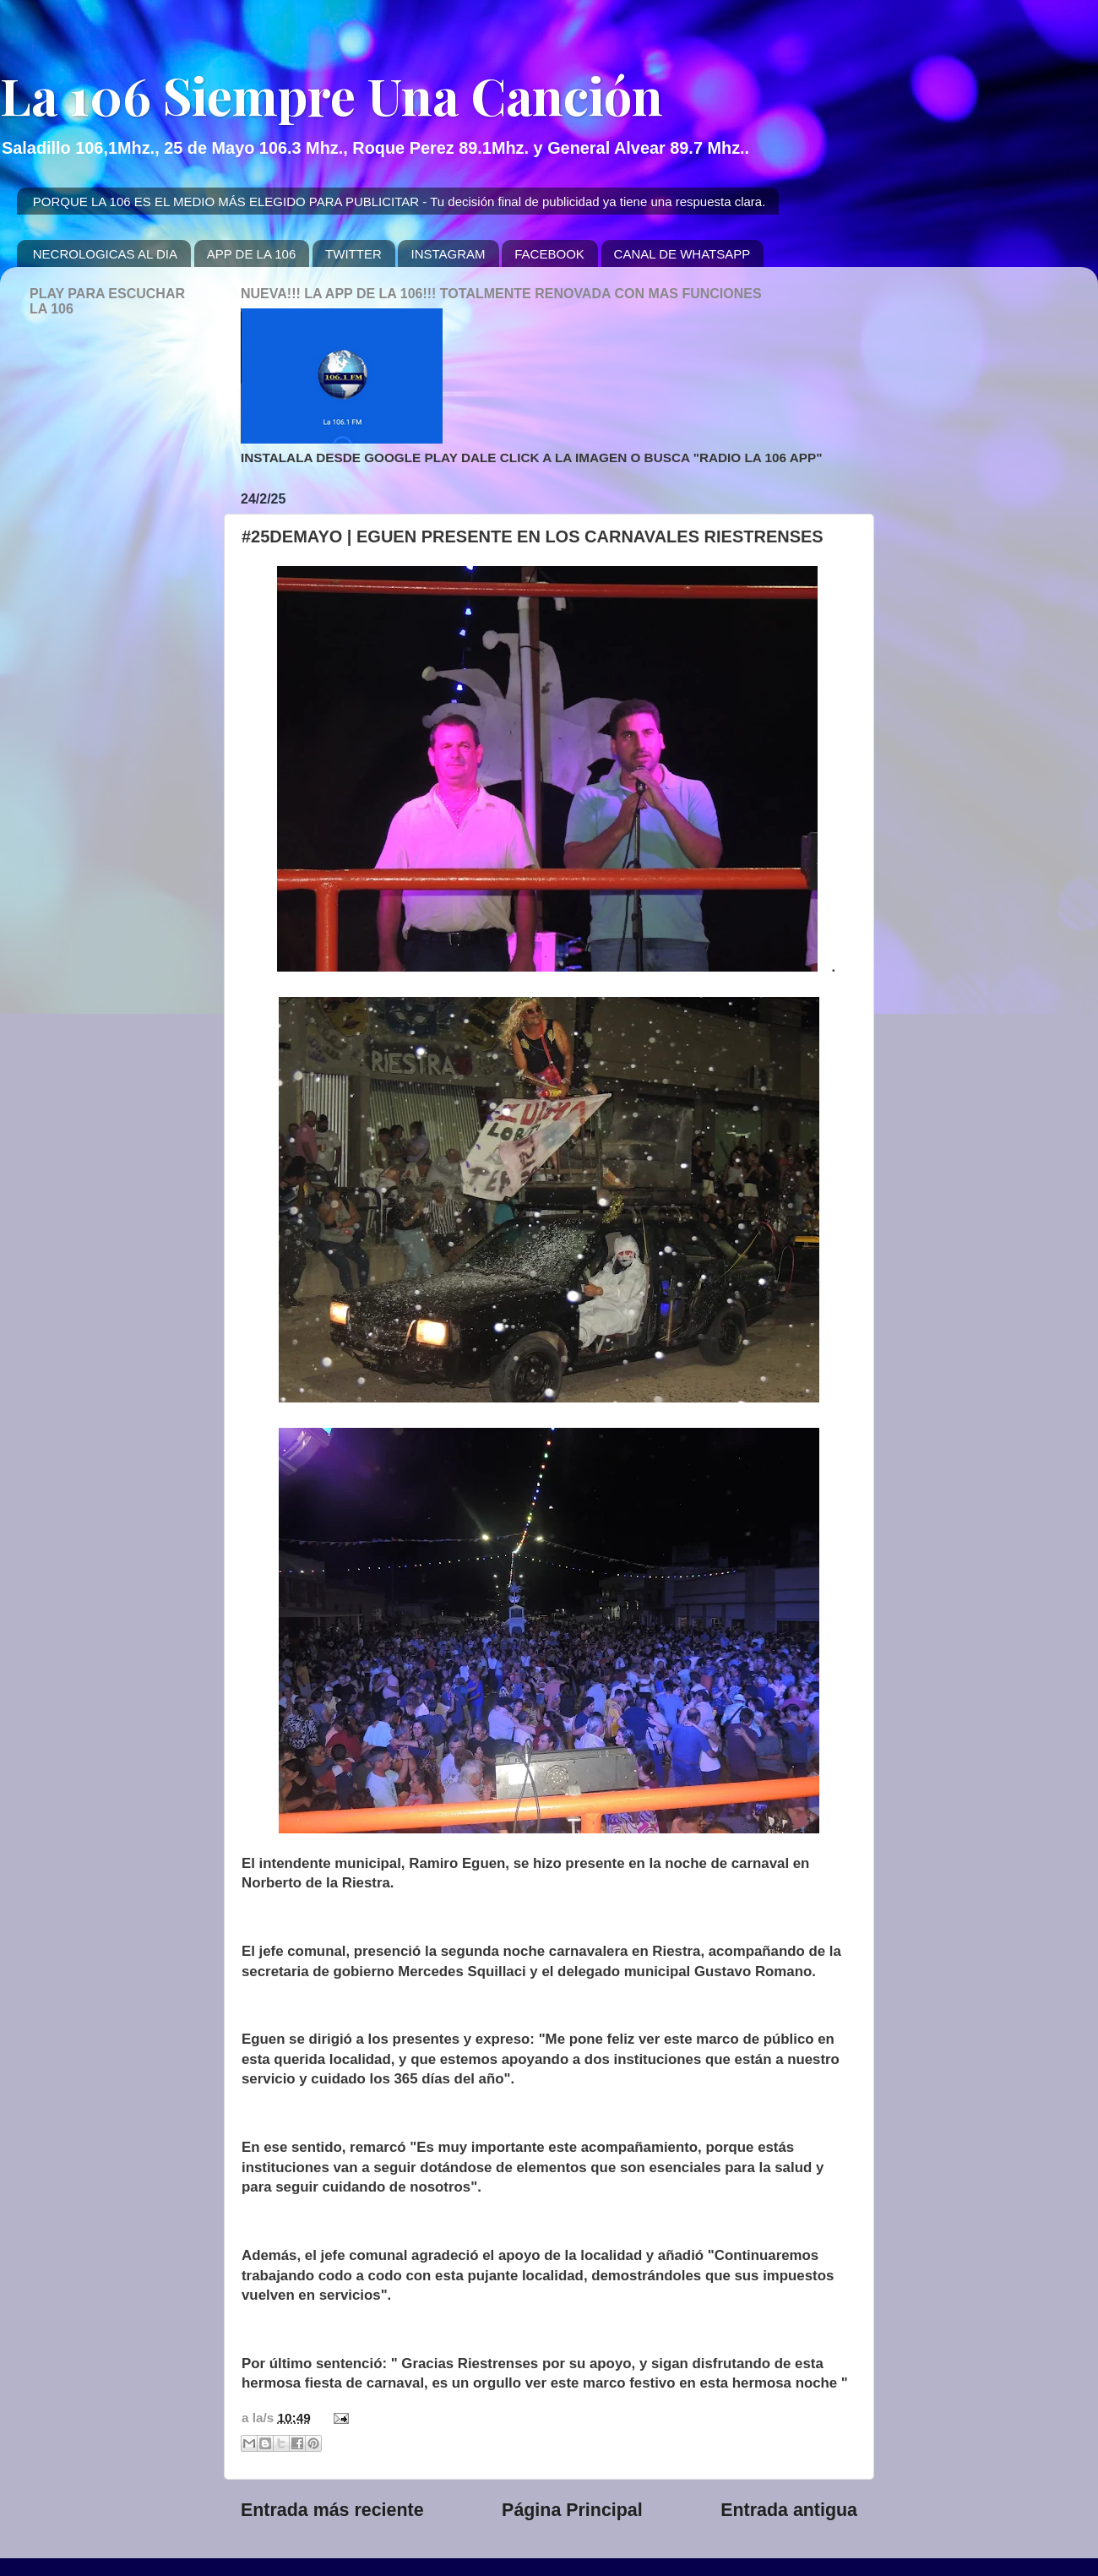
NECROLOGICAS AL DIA (105, 254)
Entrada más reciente (332, 2510)
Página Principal (572, 2510)
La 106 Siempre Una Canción (331, 94)
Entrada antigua (788, 2510)
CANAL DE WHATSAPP (682, 254)
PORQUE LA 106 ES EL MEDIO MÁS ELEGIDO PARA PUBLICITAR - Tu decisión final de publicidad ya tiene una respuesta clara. (399, 201)
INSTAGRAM (447, 254)
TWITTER (353, 254)
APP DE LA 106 (251, 254)
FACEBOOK (549, 254)
